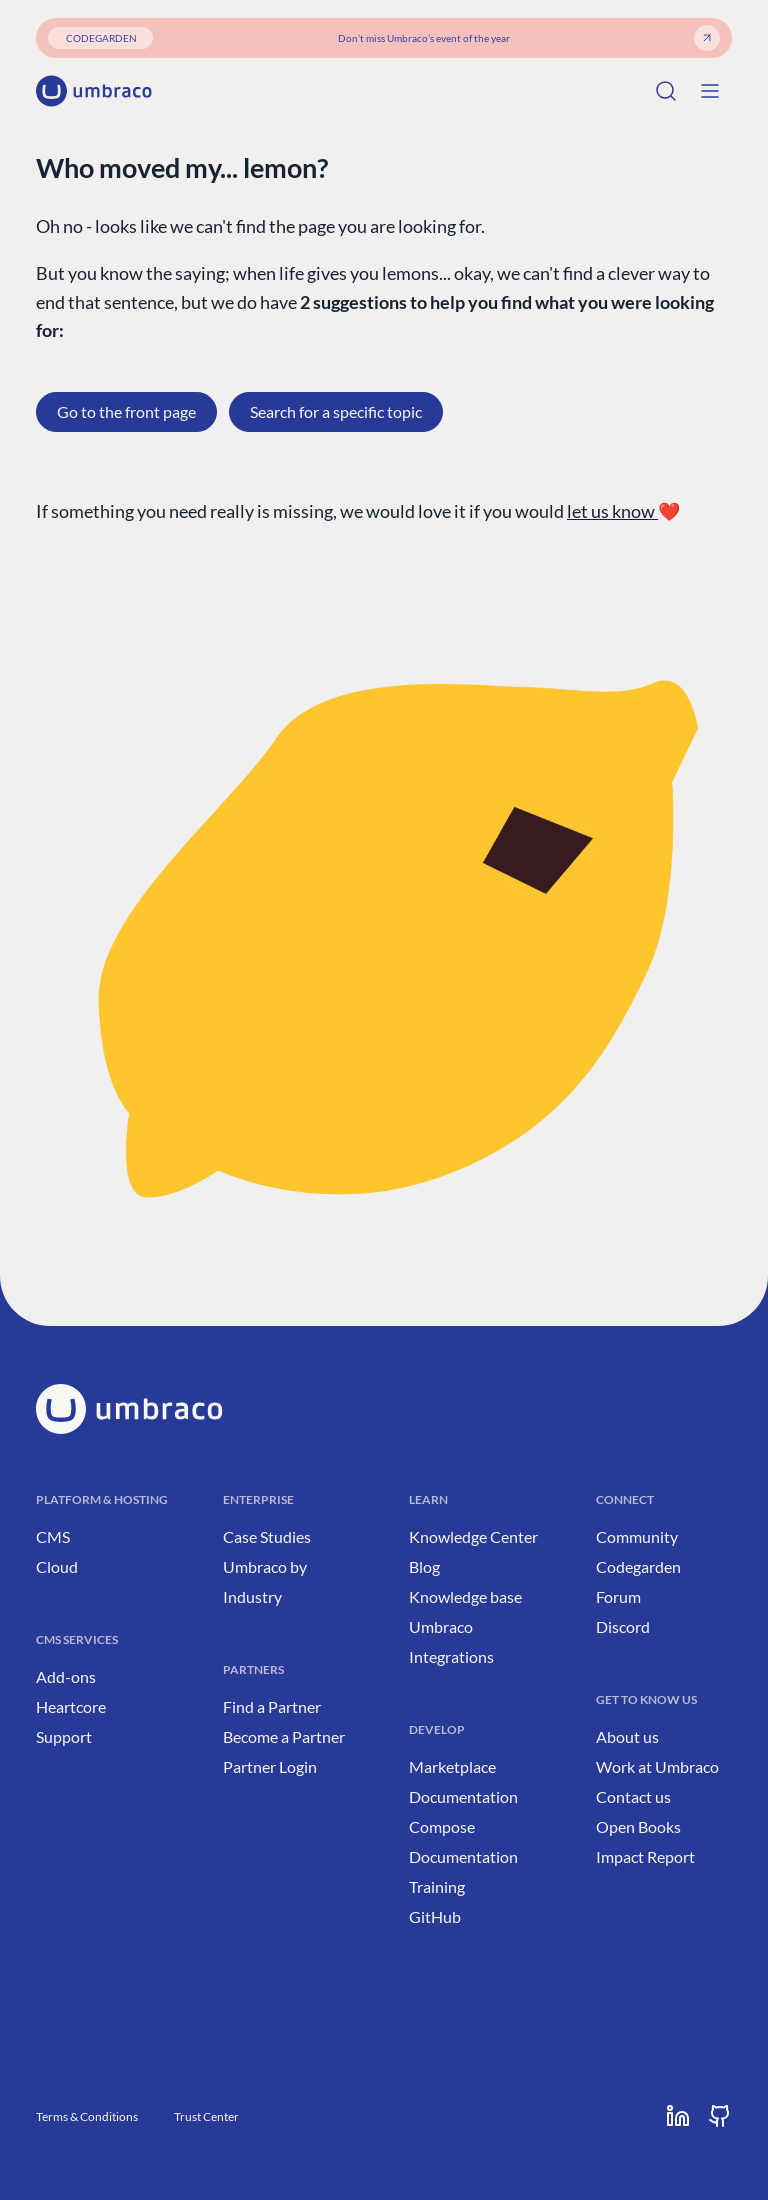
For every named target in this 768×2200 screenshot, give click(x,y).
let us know (612, 511)
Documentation (463, 1796)
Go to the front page (126, 411)
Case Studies (267, 1536)
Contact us (633, 1796)
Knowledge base (465, 1596)
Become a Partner (284, 1736)
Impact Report (645, 1856)
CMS (53, 1536)
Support (64, 1736)
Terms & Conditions (87, 2116)
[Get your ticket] (707, 38)
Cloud (57, 1566)
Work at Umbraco (657, 1766)
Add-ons (66, 1676)
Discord (623, 1626)
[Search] (666, 91)
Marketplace (452, 1766)
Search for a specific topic (336, 411)
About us (627, 1736)
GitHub (435, 1916)
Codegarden (638, 1566)
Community (637, 1536)
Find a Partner (272, 1706)
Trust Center (206, 2116)
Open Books (638, 1826)
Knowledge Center (473, 1536)
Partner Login (270, 1766)
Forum (618, 1596)
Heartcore (71, 1706)
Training (437, 1886)
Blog (424, 1566)
